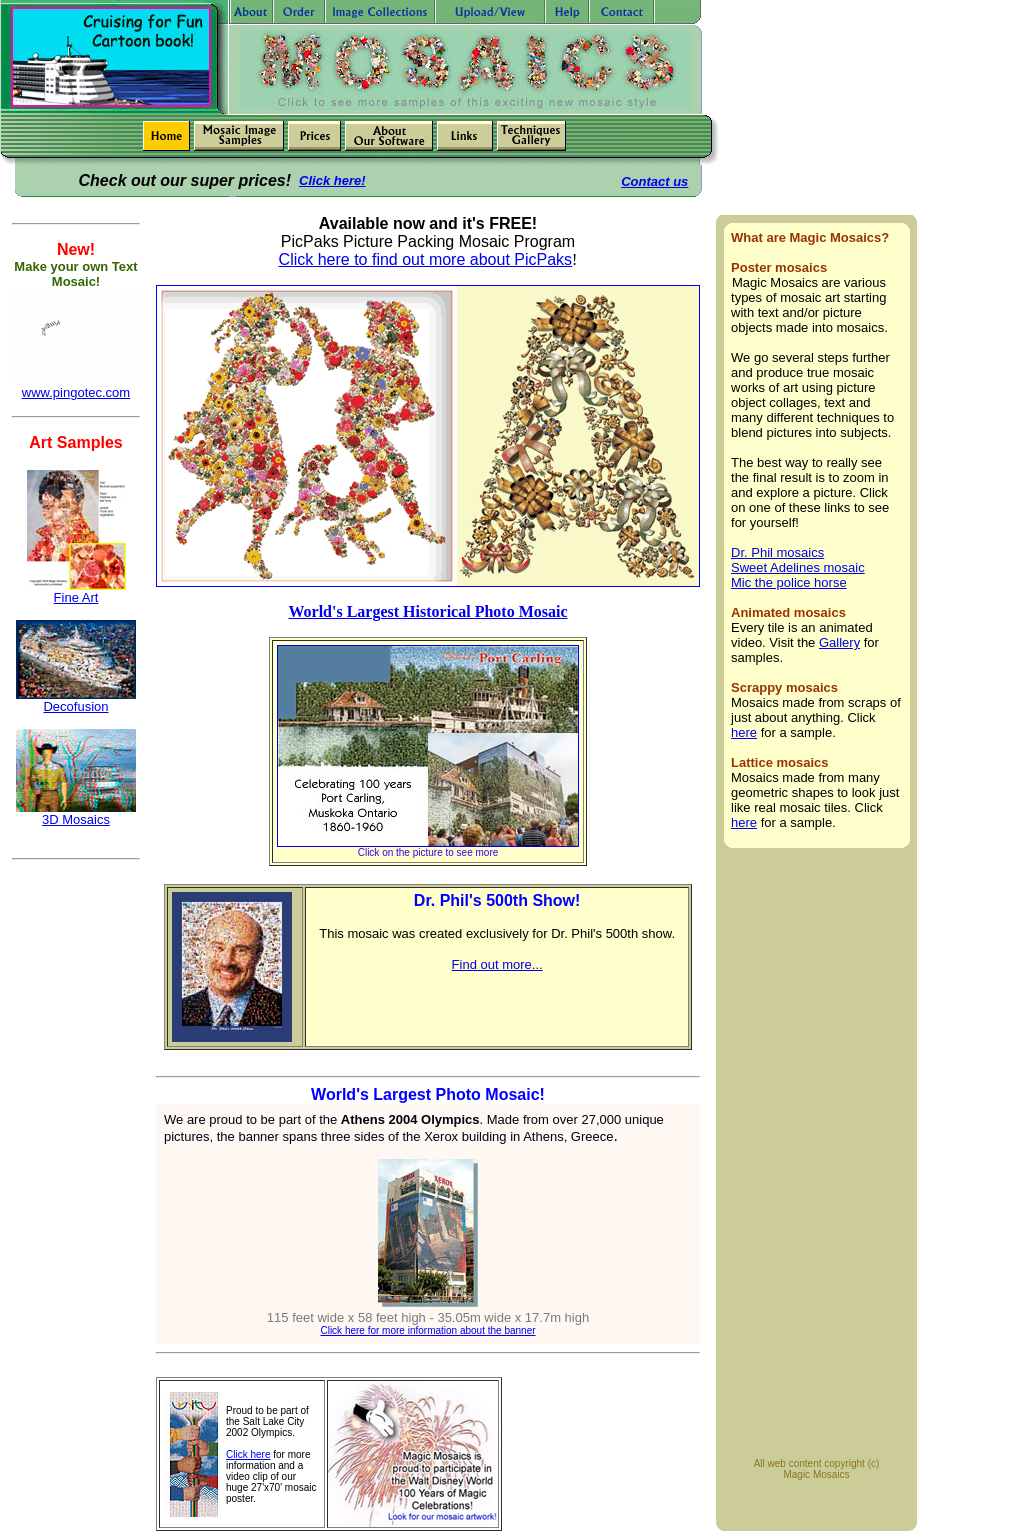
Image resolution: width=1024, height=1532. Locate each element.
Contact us (654, 181)
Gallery (839, 642)
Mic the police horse (789, 582)
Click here (248, 1454)
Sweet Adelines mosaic (798, 567)
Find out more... (497, 964)
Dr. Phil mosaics (777, 552)
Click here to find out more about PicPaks (425, 259)
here (744, 732)
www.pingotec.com (76, 392)
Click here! (332, 180)
